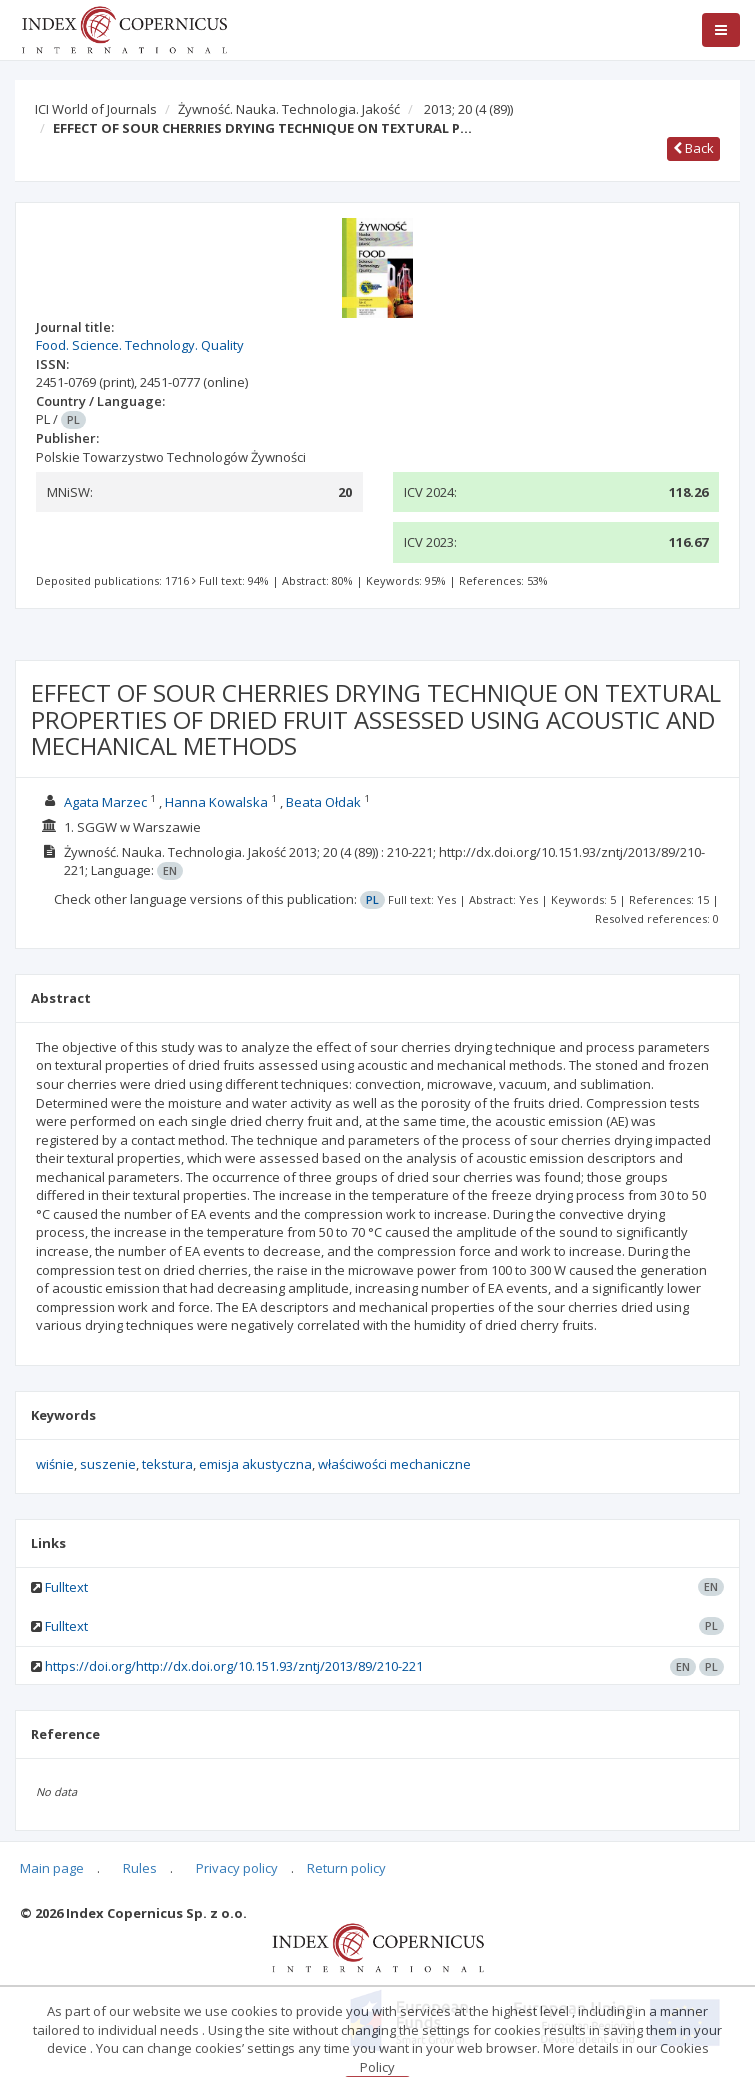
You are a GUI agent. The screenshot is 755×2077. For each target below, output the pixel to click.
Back (693, 148)
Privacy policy (237, 1868)
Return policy (346, 1868)
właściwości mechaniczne (394, 1464)
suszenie (108, 1464)
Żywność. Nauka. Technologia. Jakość (289, 109)
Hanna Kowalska (216, 802)
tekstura (167, 1464)
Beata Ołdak (323, 802)
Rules (140, 1868)
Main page (52, 1868)
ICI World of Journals (96, 109)
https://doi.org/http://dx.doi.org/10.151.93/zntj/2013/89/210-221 (234, 1666)
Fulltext (66, 1587)
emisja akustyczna (255, 1464)
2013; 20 (468, 109)
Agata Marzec (105, 802)
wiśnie (55, 1464)
